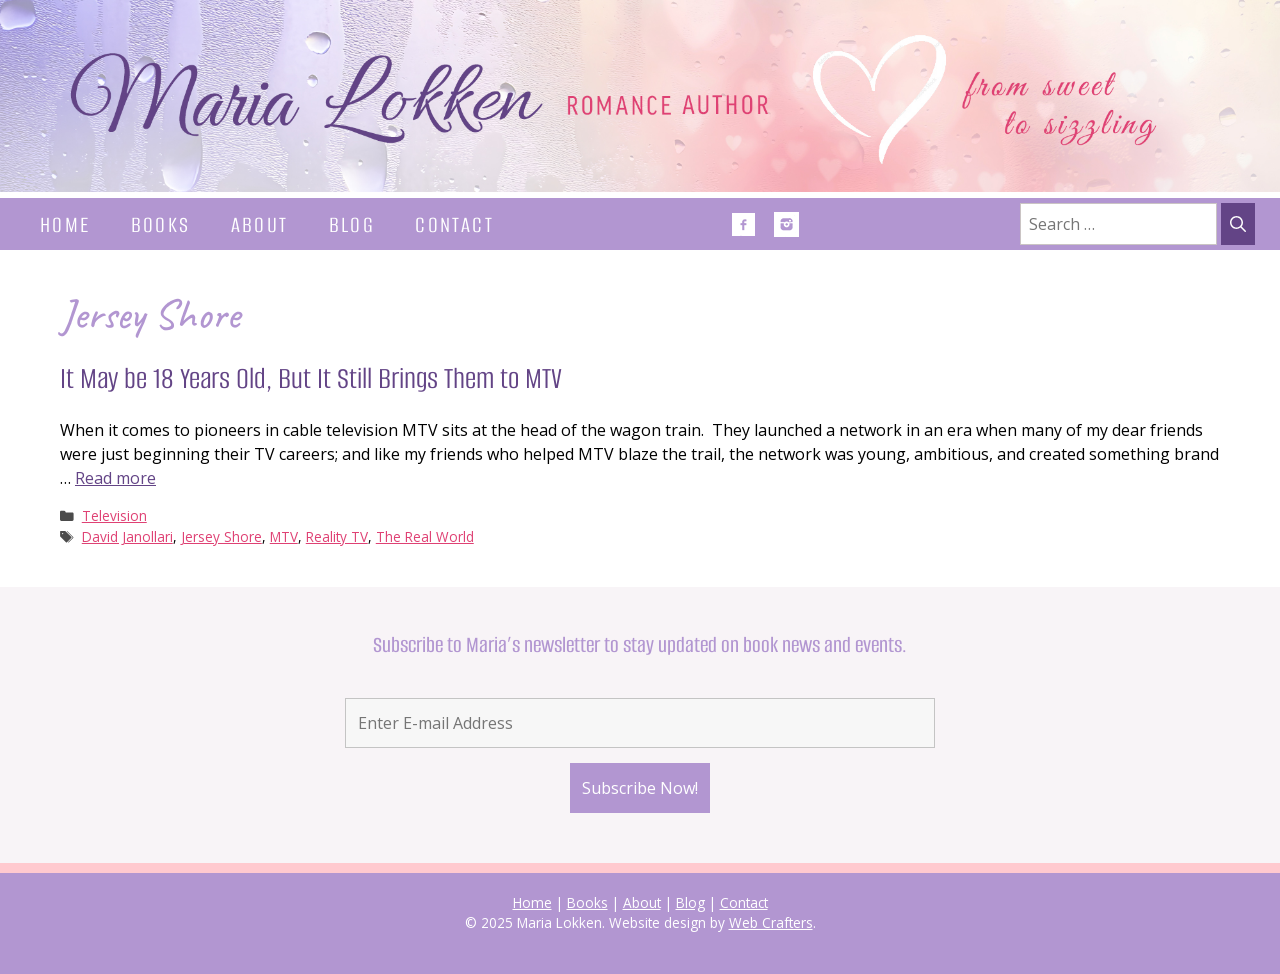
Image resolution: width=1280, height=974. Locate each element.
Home (65, 224)
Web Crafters (771, 922)
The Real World (425, 536)
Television (114, 515)
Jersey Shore (221, 536)
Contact (454, 224)
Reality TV (337, 536)
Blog (352, 224)
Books (161, 224)
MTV (284, 536)
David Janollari (127, 536)
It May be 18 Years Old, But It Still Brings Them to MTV (311, 378)
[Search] (1238, 224)
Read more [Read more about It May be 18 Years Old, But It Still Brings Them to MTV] (115, 478)
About (260, 224)
